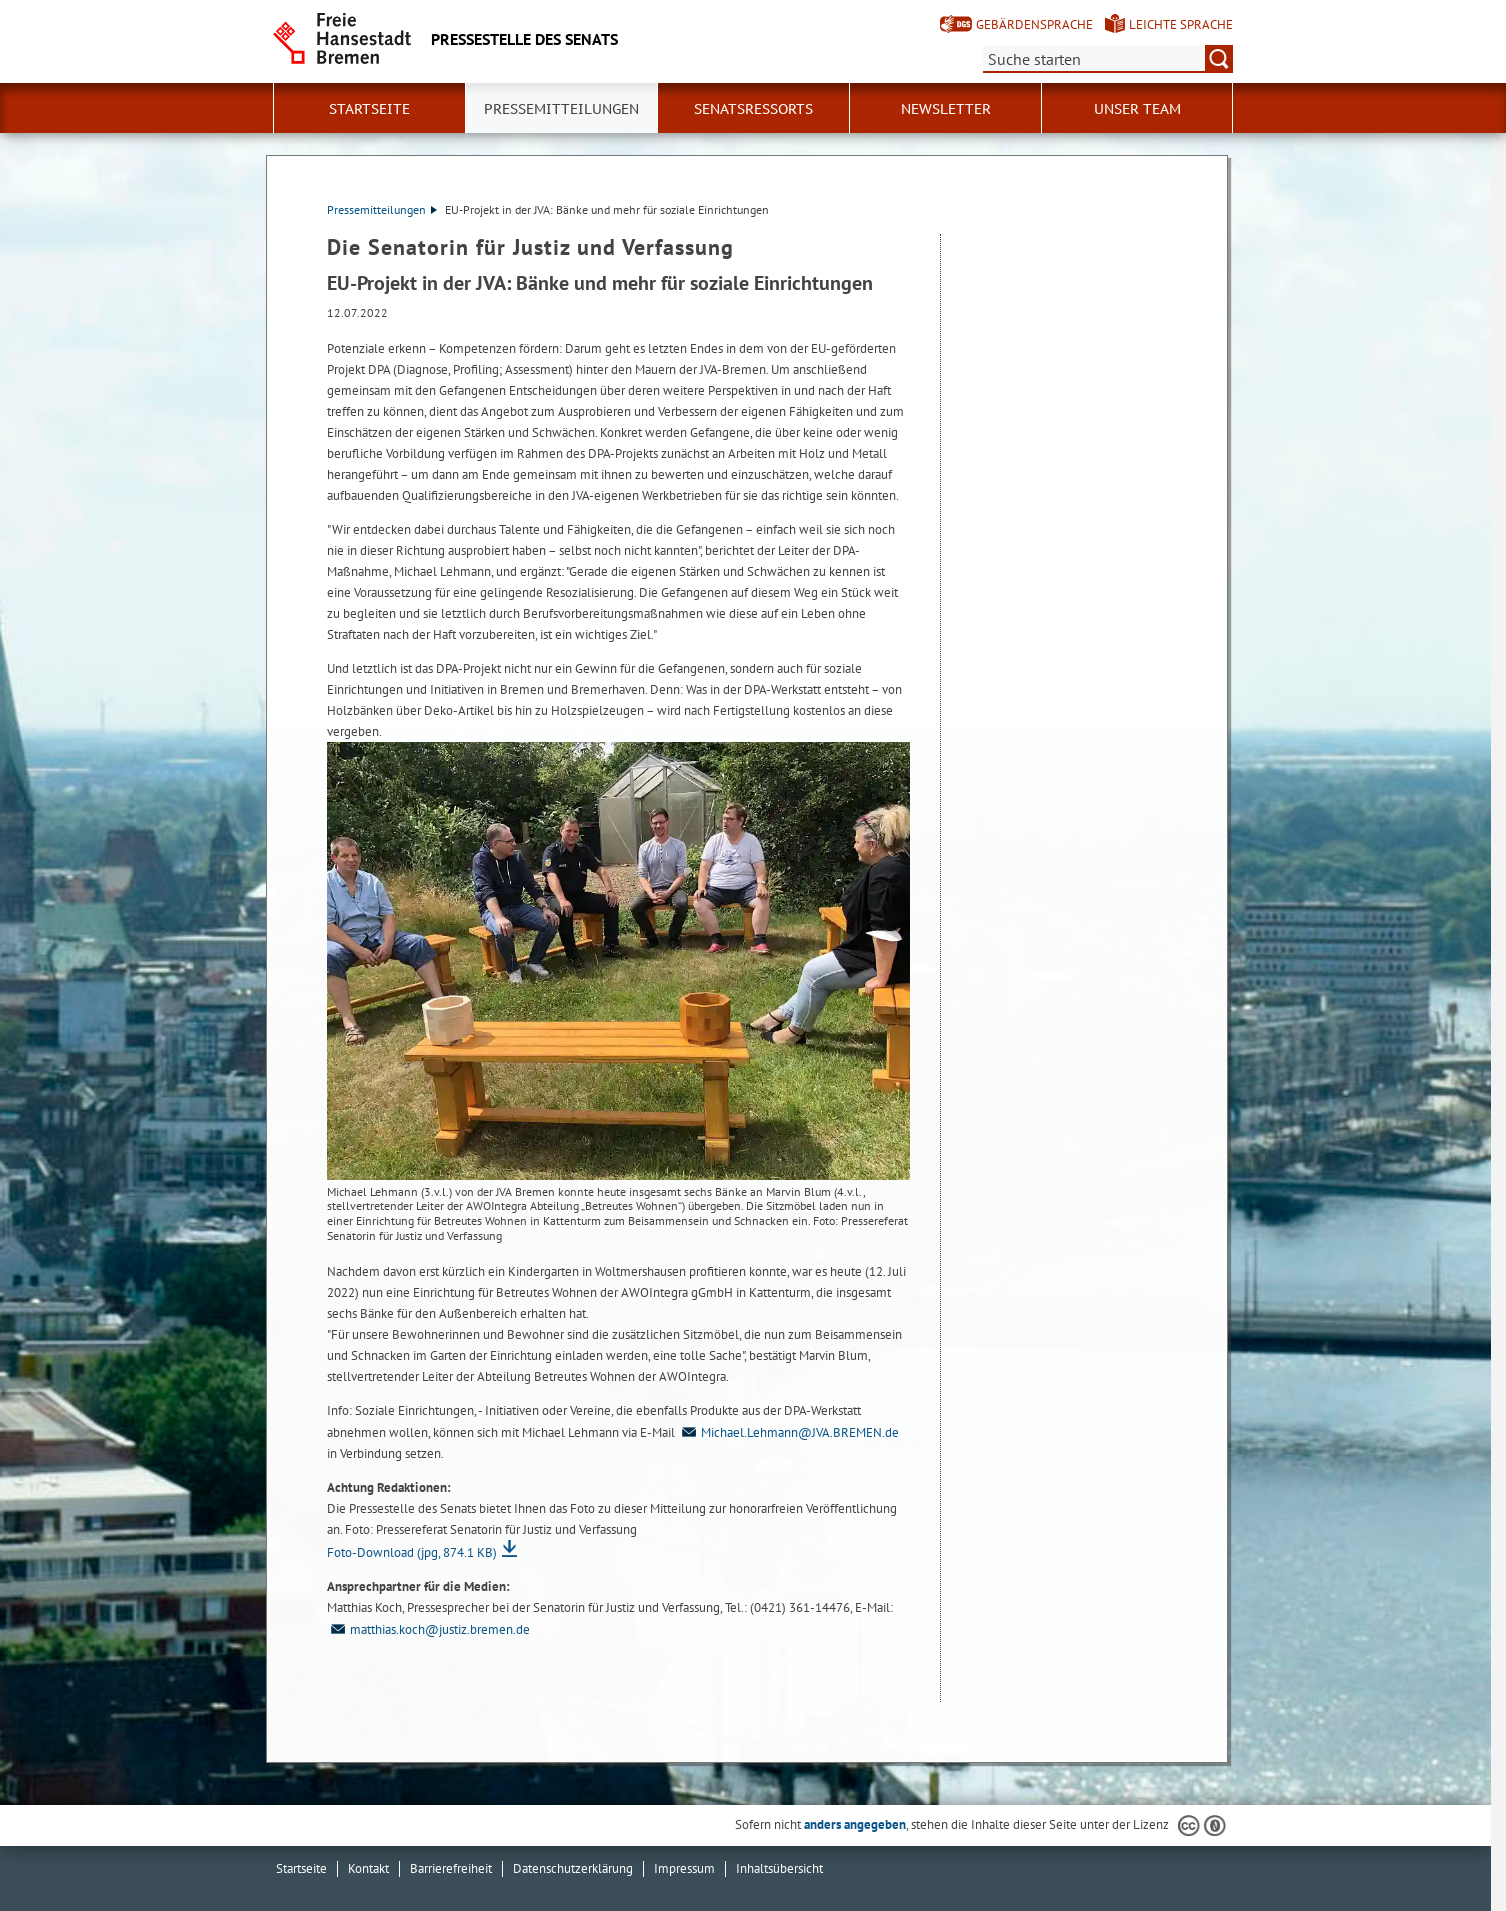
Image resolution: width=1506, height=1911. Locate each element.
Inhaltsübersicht (779, 1868)
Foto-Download (412, 1552)
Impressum (684, 1868)
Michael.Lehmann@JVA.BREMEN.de (788, 1432)
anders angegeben (855, 1824)
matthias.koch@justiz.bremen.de (428, 1629)
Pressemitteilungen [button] (561, 109)
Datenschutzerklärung (573, 1868)
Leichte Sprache (1181, 24)
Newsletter (946, 109)
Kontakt (368, 1868)
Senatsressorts (753, 109)
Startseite (369, 109)
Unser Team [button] (1137, 109)
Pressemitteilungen (382, 209)
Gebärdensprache (1034, 24)
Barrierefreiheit (451, 1868)
